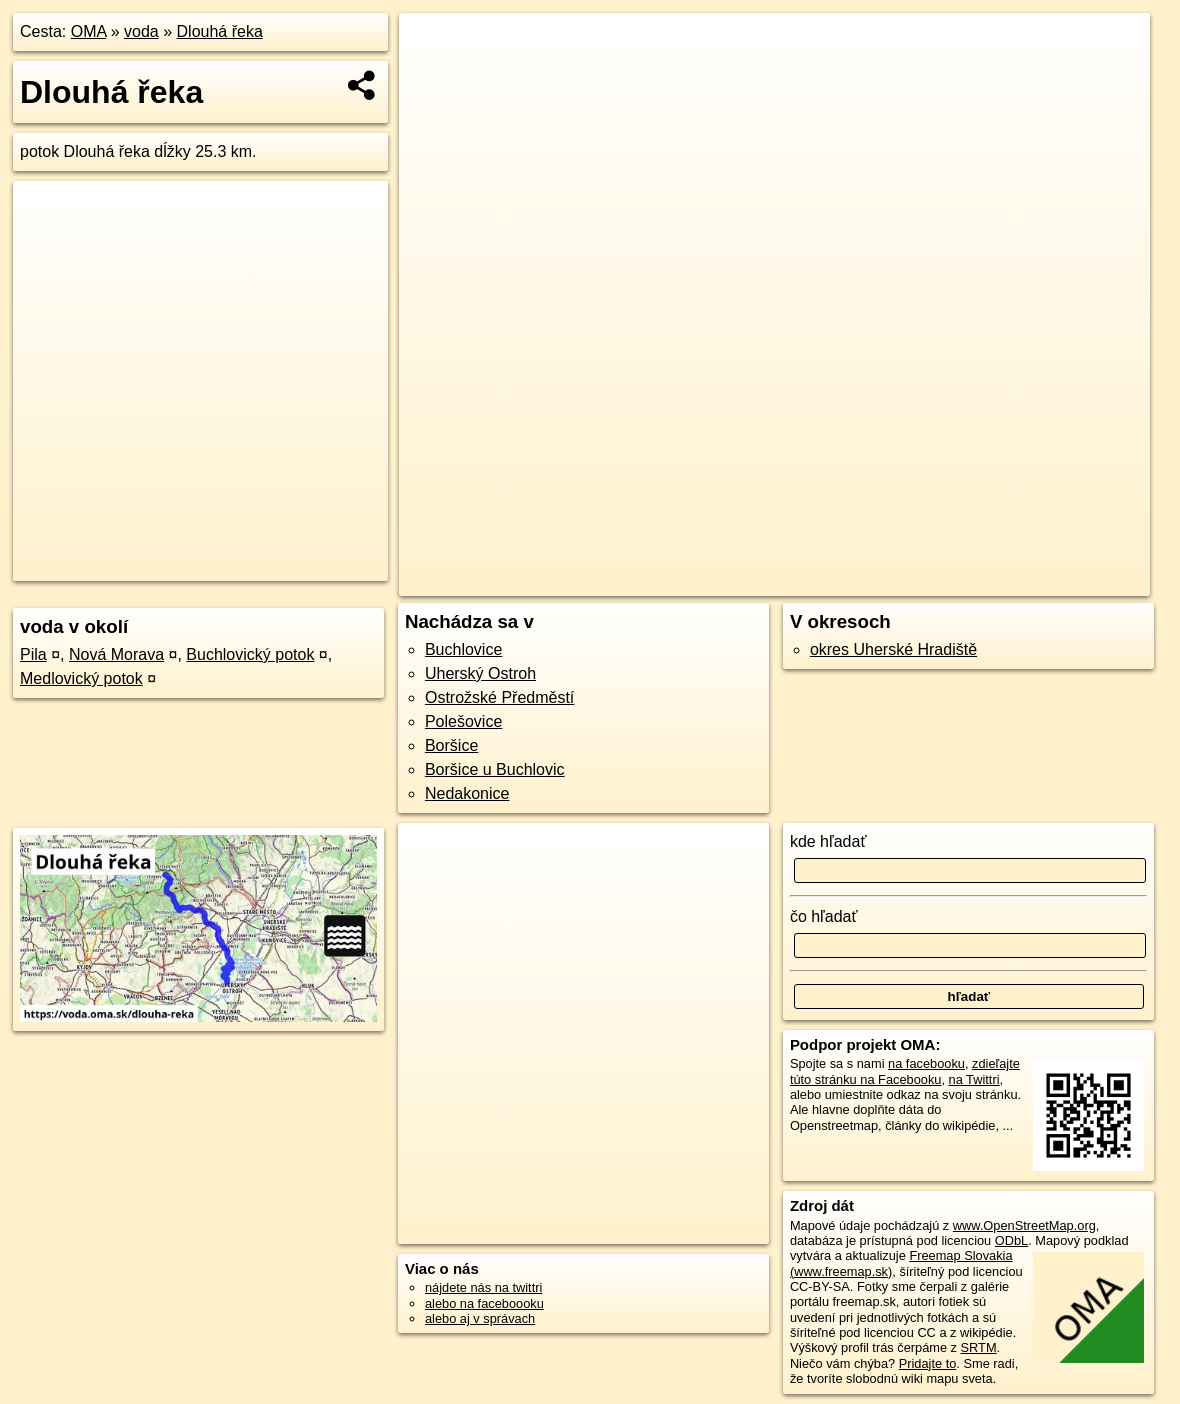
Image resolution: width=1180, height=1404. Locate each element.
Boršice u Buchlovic (495, 769)
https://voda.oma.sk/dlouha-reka (1060, 581)
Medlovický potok (81, 678)
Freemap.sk (909, 581)
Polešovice (463, 721)
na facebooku (926, 1063)
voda (141, 31)
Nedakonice (467, 793)
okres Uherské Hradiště (893, 649)
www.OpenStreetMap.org (1024, 1225)
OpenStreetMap (805, 581)
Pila (33, 654)
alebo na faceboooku (484, 1303)
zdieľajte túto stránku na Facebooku (905, 1071)
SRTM (979, 1347)
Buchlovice (463, 649)
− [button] (433, 78)
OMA (89, 31)
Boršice (451, 745)
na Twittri (974, 1079)
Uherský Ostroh (480, 673)
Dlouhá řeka (220, 31)
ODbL (1011, 1240)
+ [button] (433, 47)
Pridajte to (928, 1363)
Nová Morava (116, 654)
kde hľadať (828, 841)
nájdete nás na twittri (483, 1287)
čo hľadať (824, 916)
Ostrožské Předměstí (499, 697)
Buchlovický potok (250, 654)
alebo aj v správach (480, 1318)
